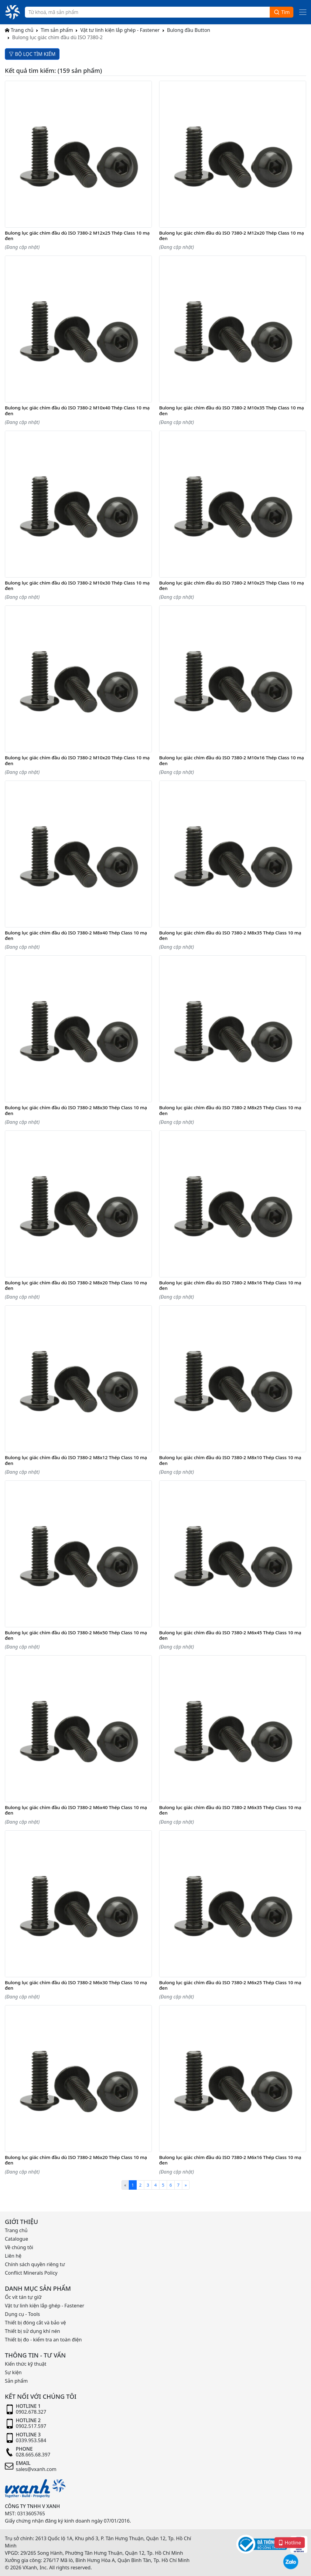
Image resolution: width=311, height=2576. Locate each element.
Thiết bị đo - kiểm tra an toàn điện (43, 2339)
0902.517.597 (31, 2426)
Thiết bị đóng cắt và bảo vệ (35, 2322)
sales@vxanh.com (36, 2469)
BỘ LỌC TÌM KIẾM (32, 54)
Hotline (289, 2542)
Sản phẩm (16, 2381)
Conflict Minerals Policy (31, 2272)
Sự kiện (13, 2372)
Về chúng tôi (19, 2247)
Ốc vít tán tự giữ (23, 2297)
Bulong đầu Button (188, 30)
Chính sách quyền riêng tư (35, 2264)
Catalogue (16, 2238)
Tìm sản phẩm (57, 30)
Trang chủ (19, 30)
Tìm (281, 12)
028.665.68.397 (33, 2454)
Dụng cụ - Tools (22, 2314)
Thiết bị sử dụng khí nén (32, 2331)
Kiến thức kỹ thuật (25, 2364)
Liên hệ (13, 2255)
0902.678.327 (31, 2411)
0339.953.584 (31, 2440)
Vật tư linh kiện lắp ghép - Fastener (119, 30)
